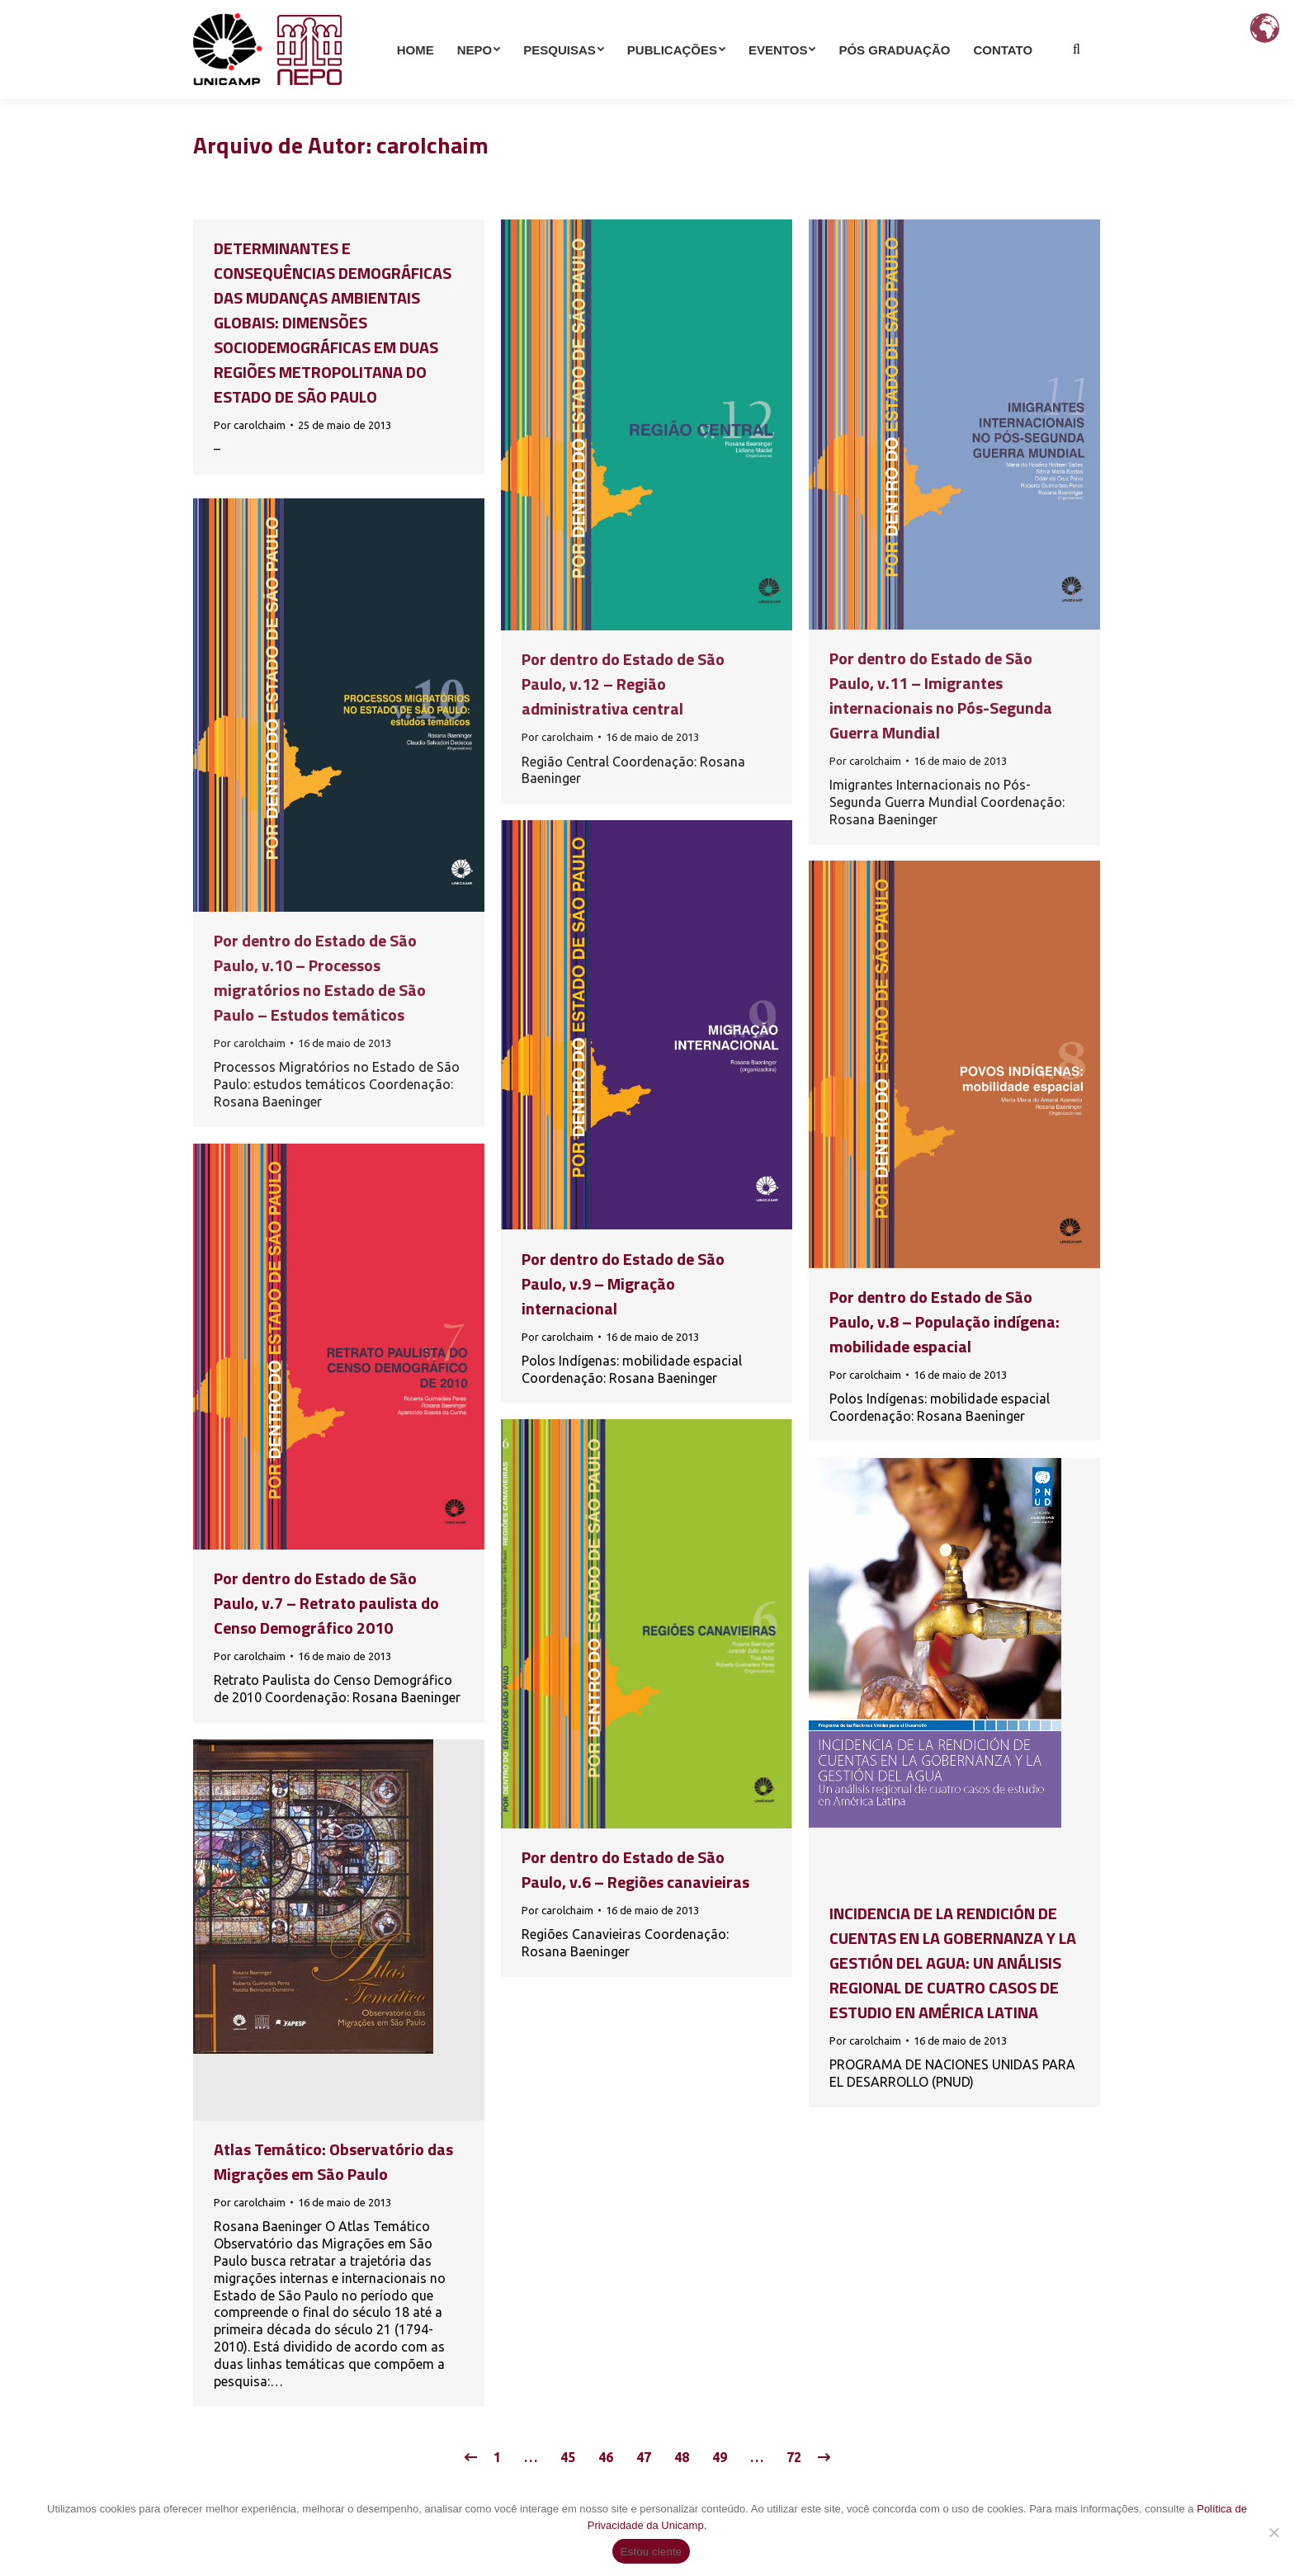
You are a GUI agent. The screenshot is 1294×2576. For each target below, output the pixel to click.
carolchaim (432, 145)
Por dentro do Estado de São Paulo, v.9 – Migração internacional (623, 1283)
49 (719, 2457)
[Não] (1273, 2532)
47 (643, 2457)
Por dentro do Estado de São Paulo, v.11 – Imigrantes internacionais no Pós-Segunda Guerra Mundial (940, 695)
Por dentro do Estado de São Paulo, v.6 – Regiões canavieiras (635, 1869)
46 (605, 2457)
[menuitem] (415, 79)
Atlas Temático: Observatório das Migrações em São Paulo (333, 2161)
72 (793, 2457)
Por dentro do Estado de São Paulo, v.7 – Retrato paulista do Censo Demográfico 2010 (326, 1602)
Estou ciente (651, 2551)
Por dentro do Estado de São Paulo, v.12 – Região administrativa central (623, 683)
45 (567, 2457)
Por (250, 425)
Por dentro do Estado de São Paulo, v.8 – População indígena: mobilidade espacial (944, 1321)
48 (681, 2457)
